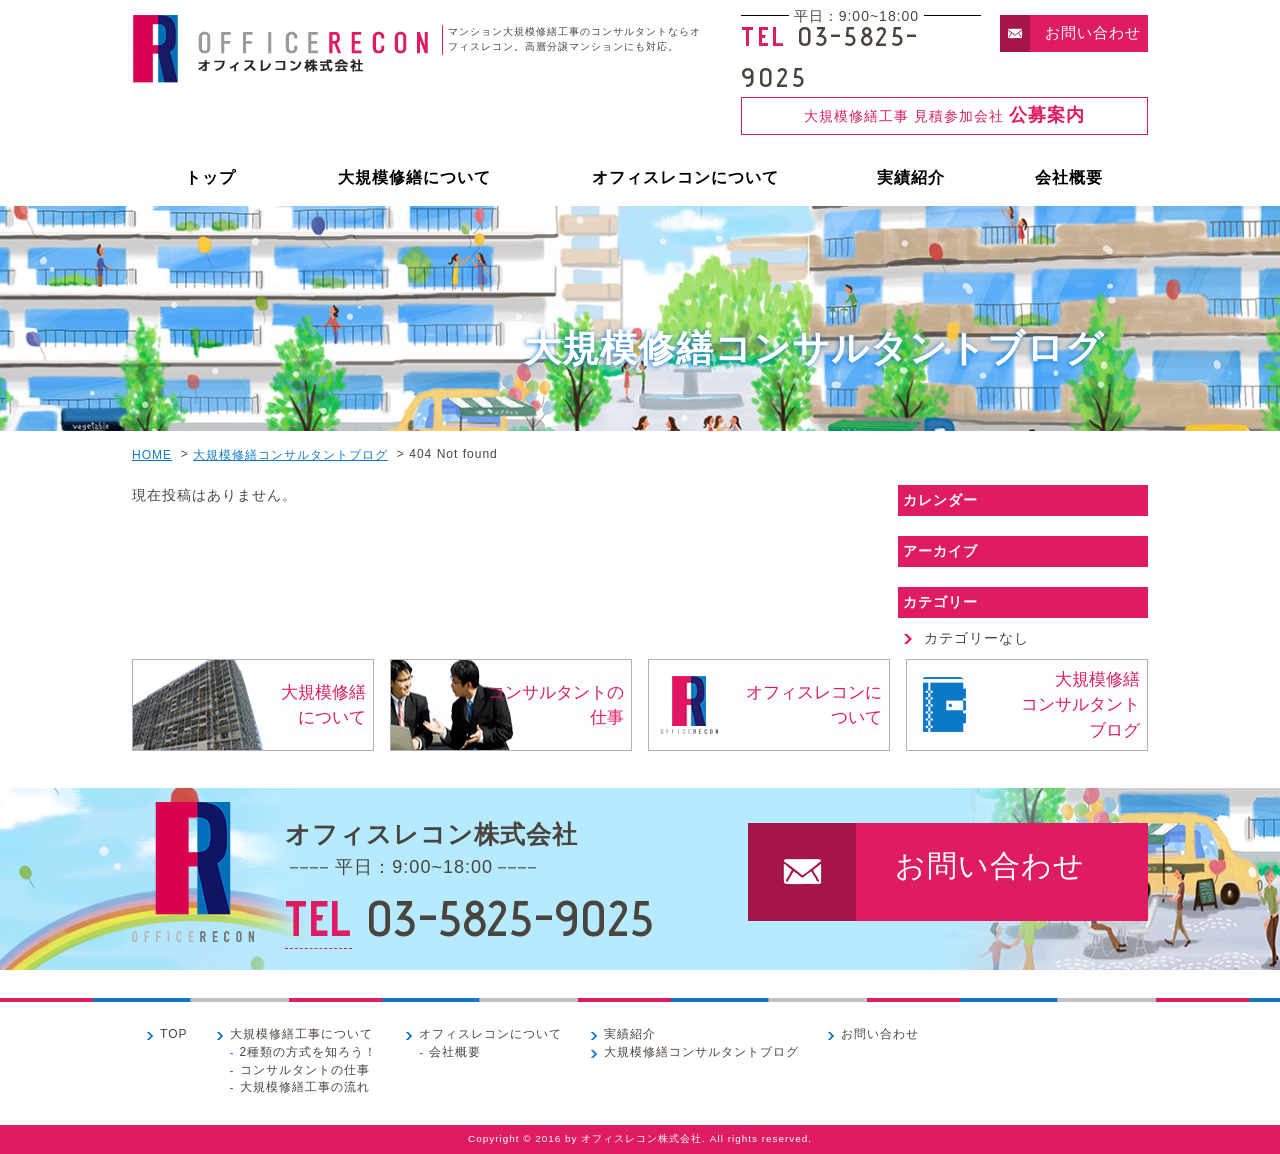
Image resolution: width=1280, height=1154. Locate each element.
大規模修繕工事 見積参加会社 (944, 115)
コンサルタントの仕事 (556, 705)
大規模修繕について (414, 177)
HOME (152, 455)
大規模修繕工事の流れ (305, 1087)
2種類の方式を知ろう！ (309, 1051)
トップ (210, 177)
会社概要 (1069, 177)
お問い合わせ (1093, 32)
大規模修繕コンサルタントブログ (290, 455)
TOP (174, 1034)
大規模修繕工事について (301, 1034)
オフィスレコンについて (685, 177)
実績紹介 (911, 177)
